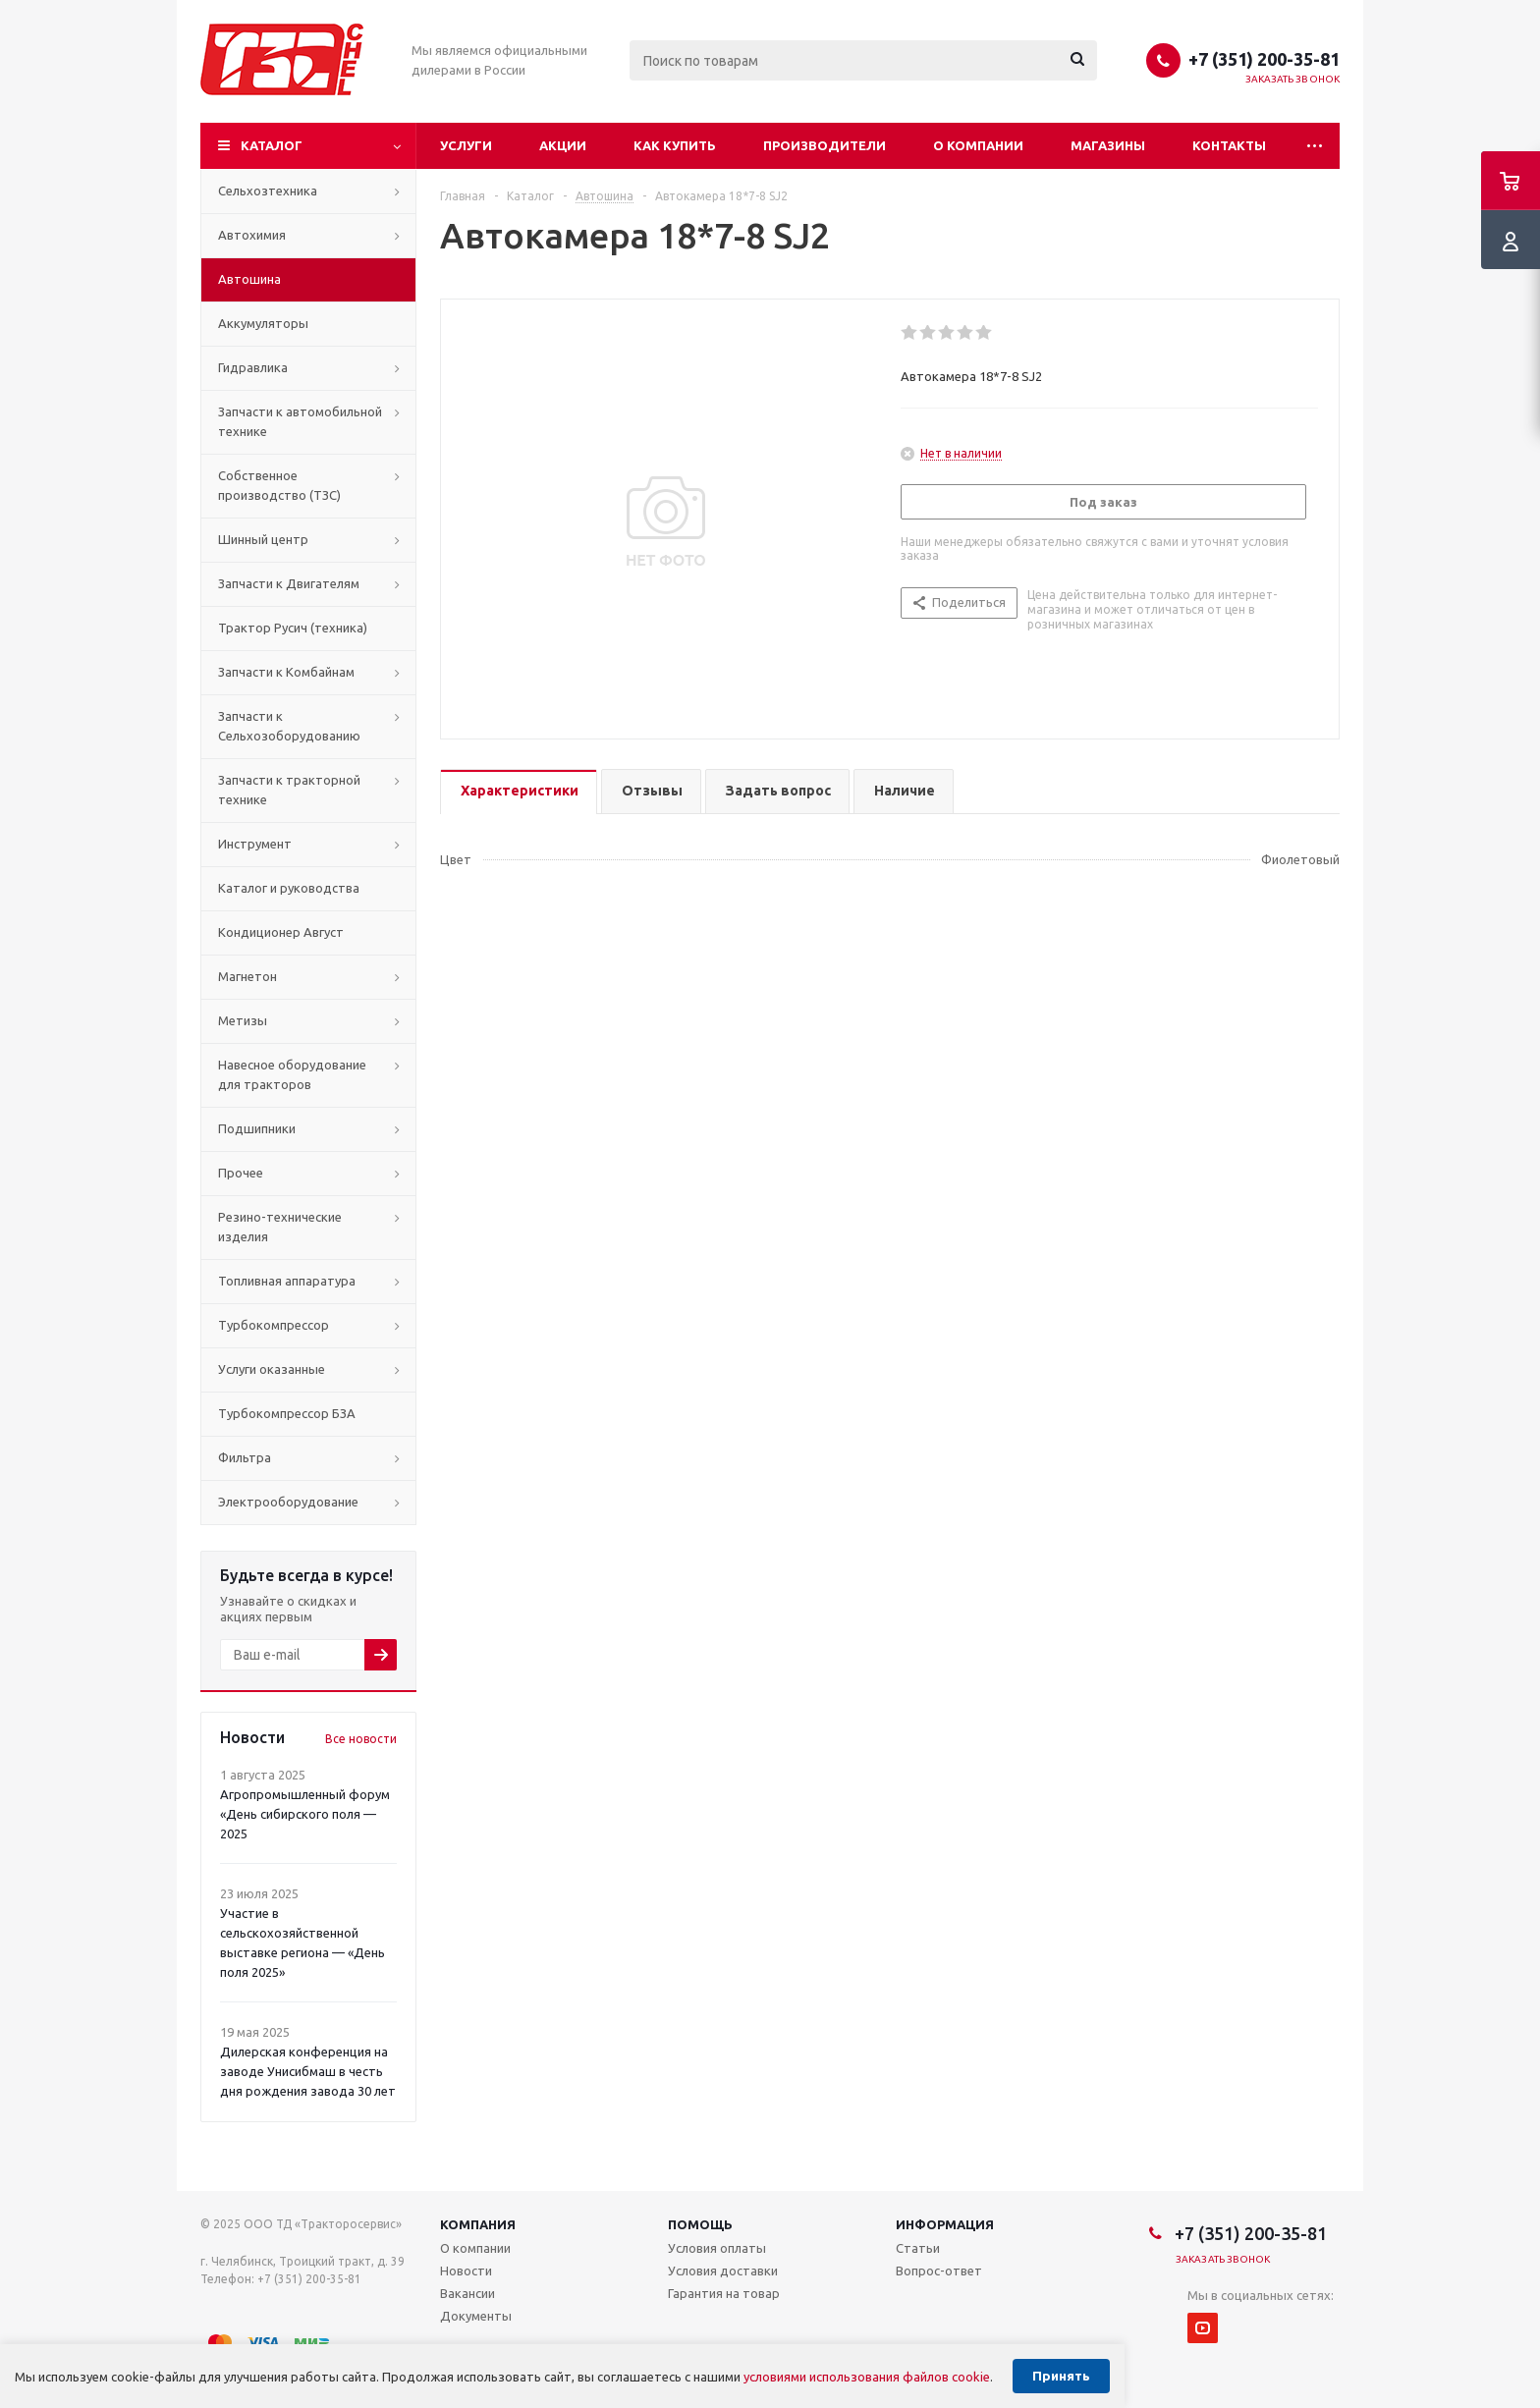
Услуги (466, 145)
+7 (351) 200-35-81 (1264, 59)
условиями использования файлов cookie (866, 2376)
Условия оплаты (717, 2248)
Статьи (918, 2248)
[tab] (518, 792)
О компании (978, 145)
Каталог (271, 145)
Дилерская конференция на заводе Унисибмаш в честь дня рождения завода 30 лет (308, 2071)
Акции (562, 145)
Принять (1061, 2376)
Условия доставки (723, 2270)
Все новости (361, 1738)
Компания (478, 2224)
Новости (466, 2270)
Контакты (1229, 145)
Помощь (700, 2224)
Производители (824, 145)
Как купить (674, 145)
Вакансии (467, 2293)
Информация (945, 2224)
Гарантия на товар (724, 2293)
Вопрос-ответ (939, 2270)
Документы (476, 2316)
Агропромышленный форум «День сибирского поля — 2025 (305, 1813)
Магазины (1108, 145)
